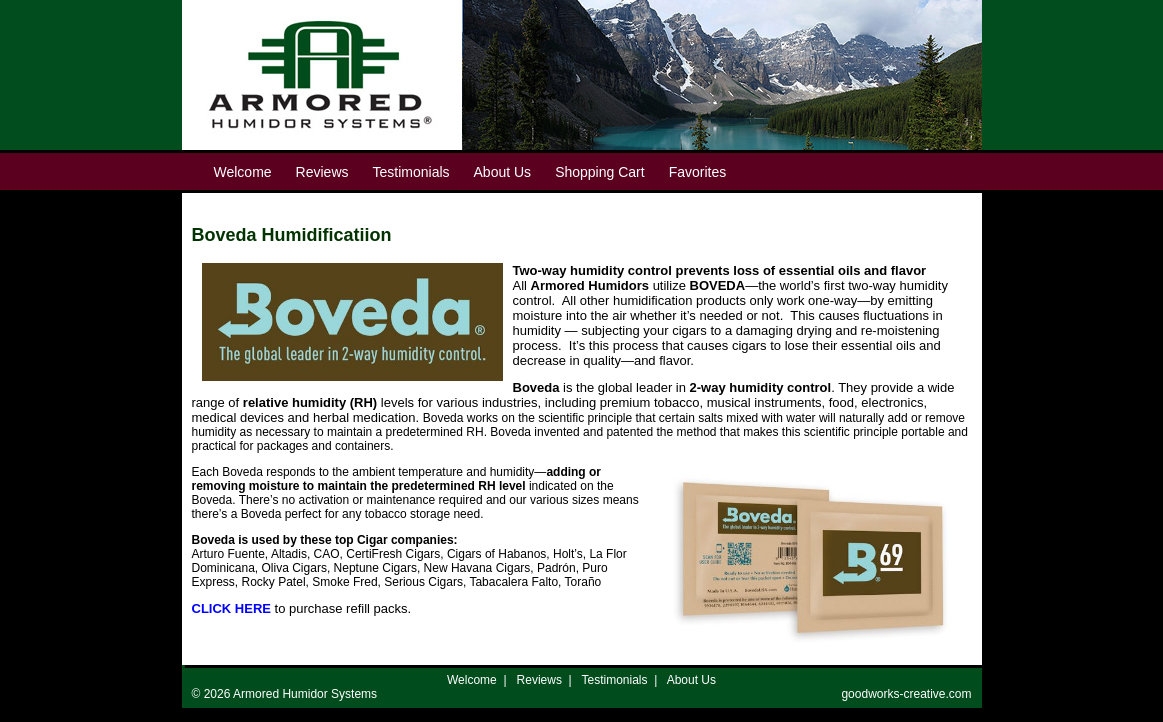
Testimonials (615, 680)
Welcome (472, 680)
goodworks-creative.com (906, 694)
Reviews (539, 680)
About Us (691, 680)
